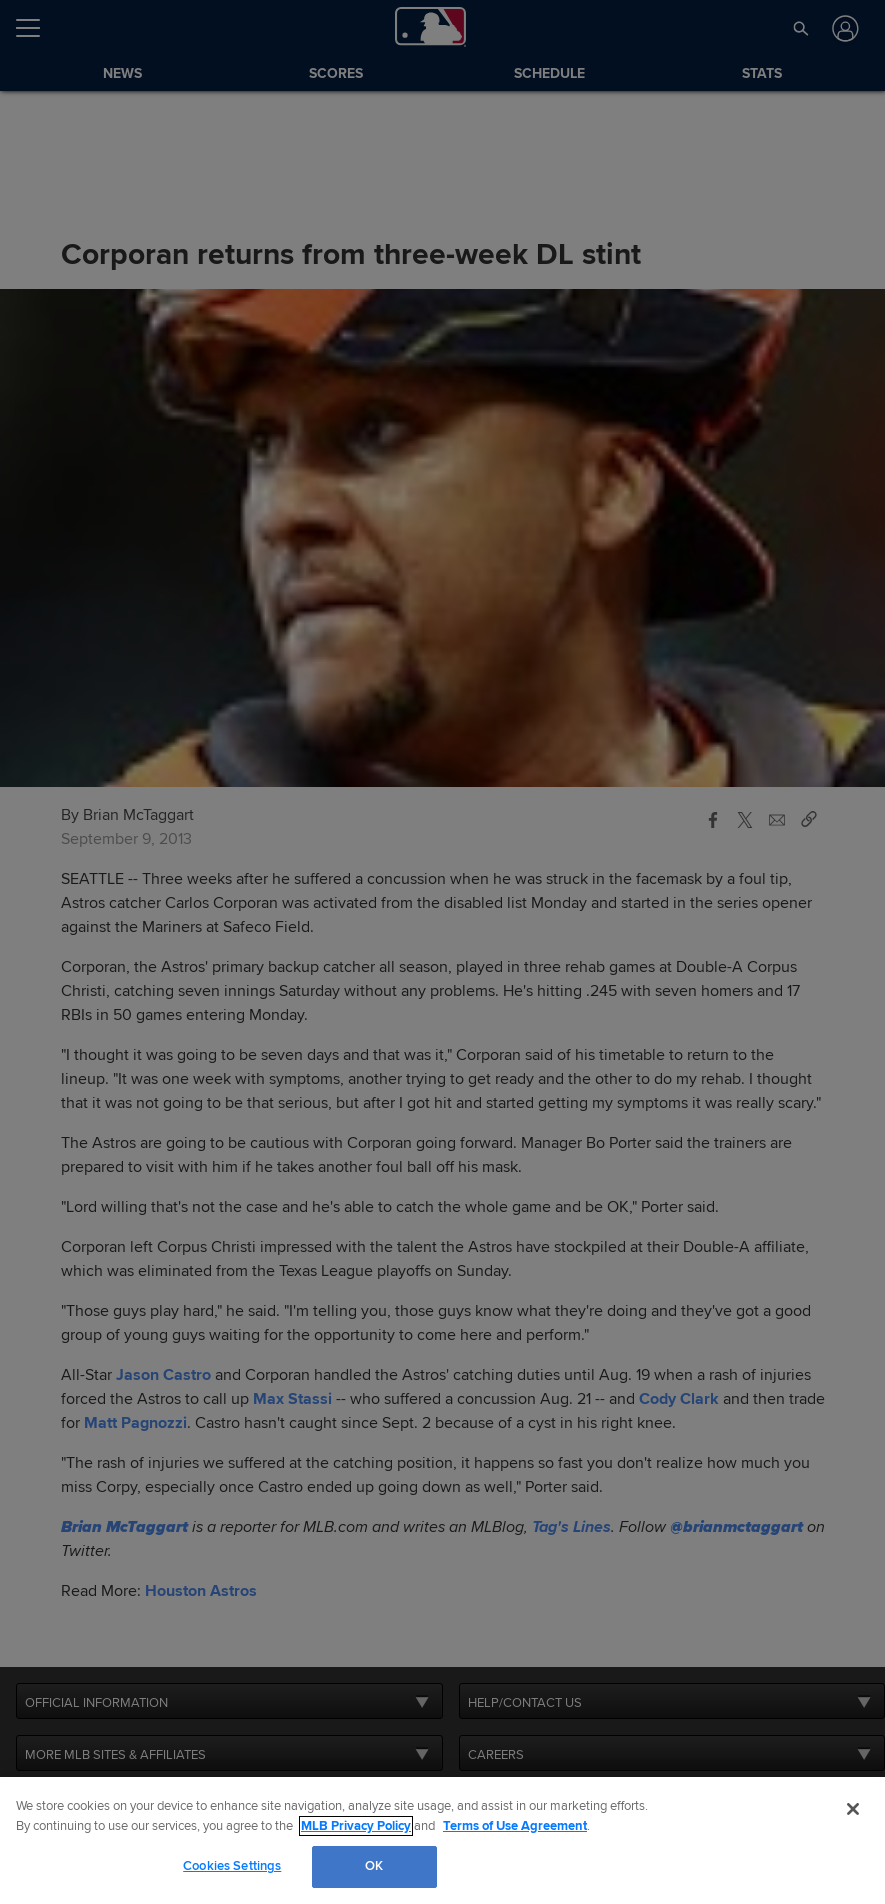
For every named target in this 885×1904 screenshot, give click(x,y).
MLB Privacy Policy (356, 1826)
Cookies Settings (232, 1866)
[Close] (853, 1809)
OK (374, 1866)
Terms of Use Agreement (515, 1826)
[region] (442, 1840)
